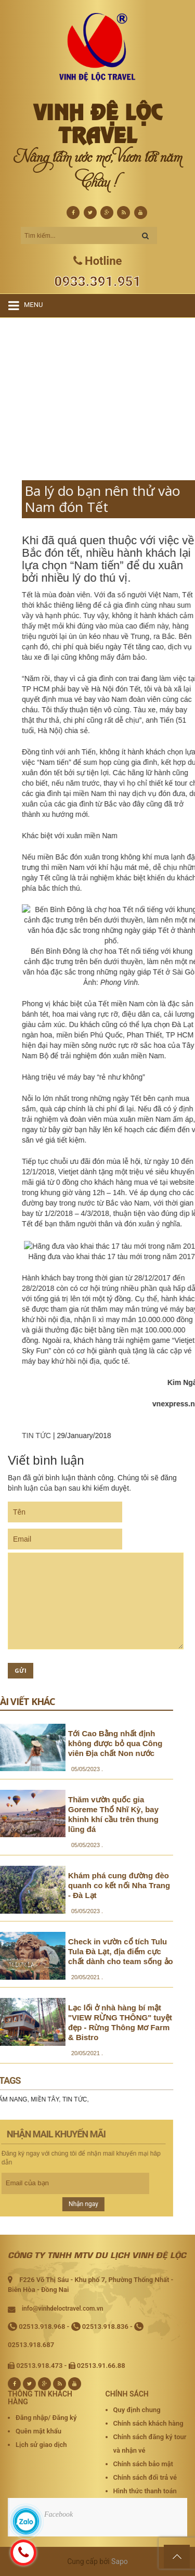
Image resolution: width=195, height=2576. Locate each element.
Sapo (119, 2561)
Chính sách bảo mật (143, 2464)
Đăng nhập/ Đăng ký (46, 2417)
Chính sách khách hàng (148, 2423)
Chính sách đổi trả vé (145, 2477)
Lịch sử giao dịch (41, 2445)
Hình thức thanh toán (145, 2491)
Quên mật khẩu (38, 2431)
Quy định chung (137, 2410)
